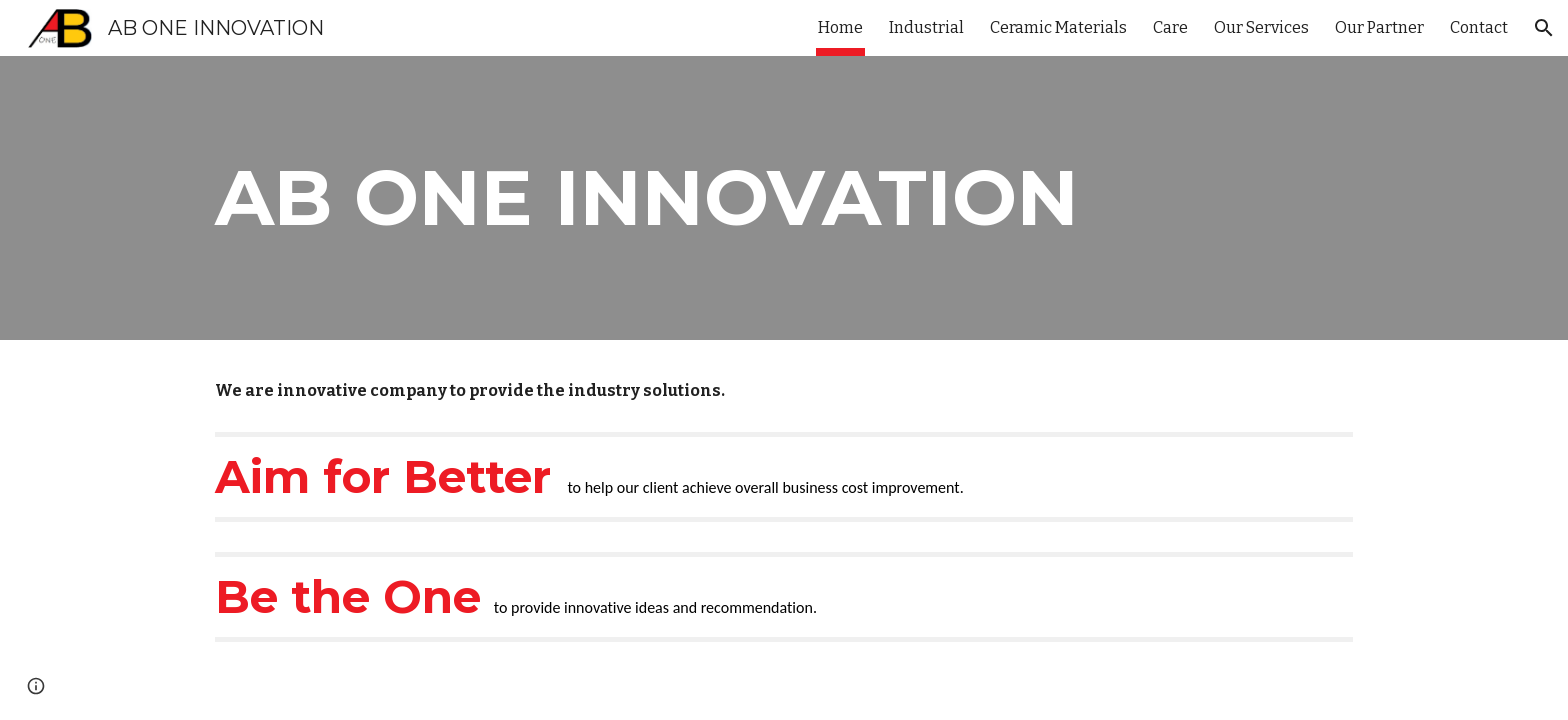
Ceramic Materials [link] (1058, 27)
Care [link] (1170, 27)
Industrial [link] (926, 27)
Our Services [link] (1261, 27)
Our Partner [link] (1379, 27)
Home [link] (840, 27)
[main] (685, 198)
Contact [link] (1479, 27)
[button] (1544, 28)
